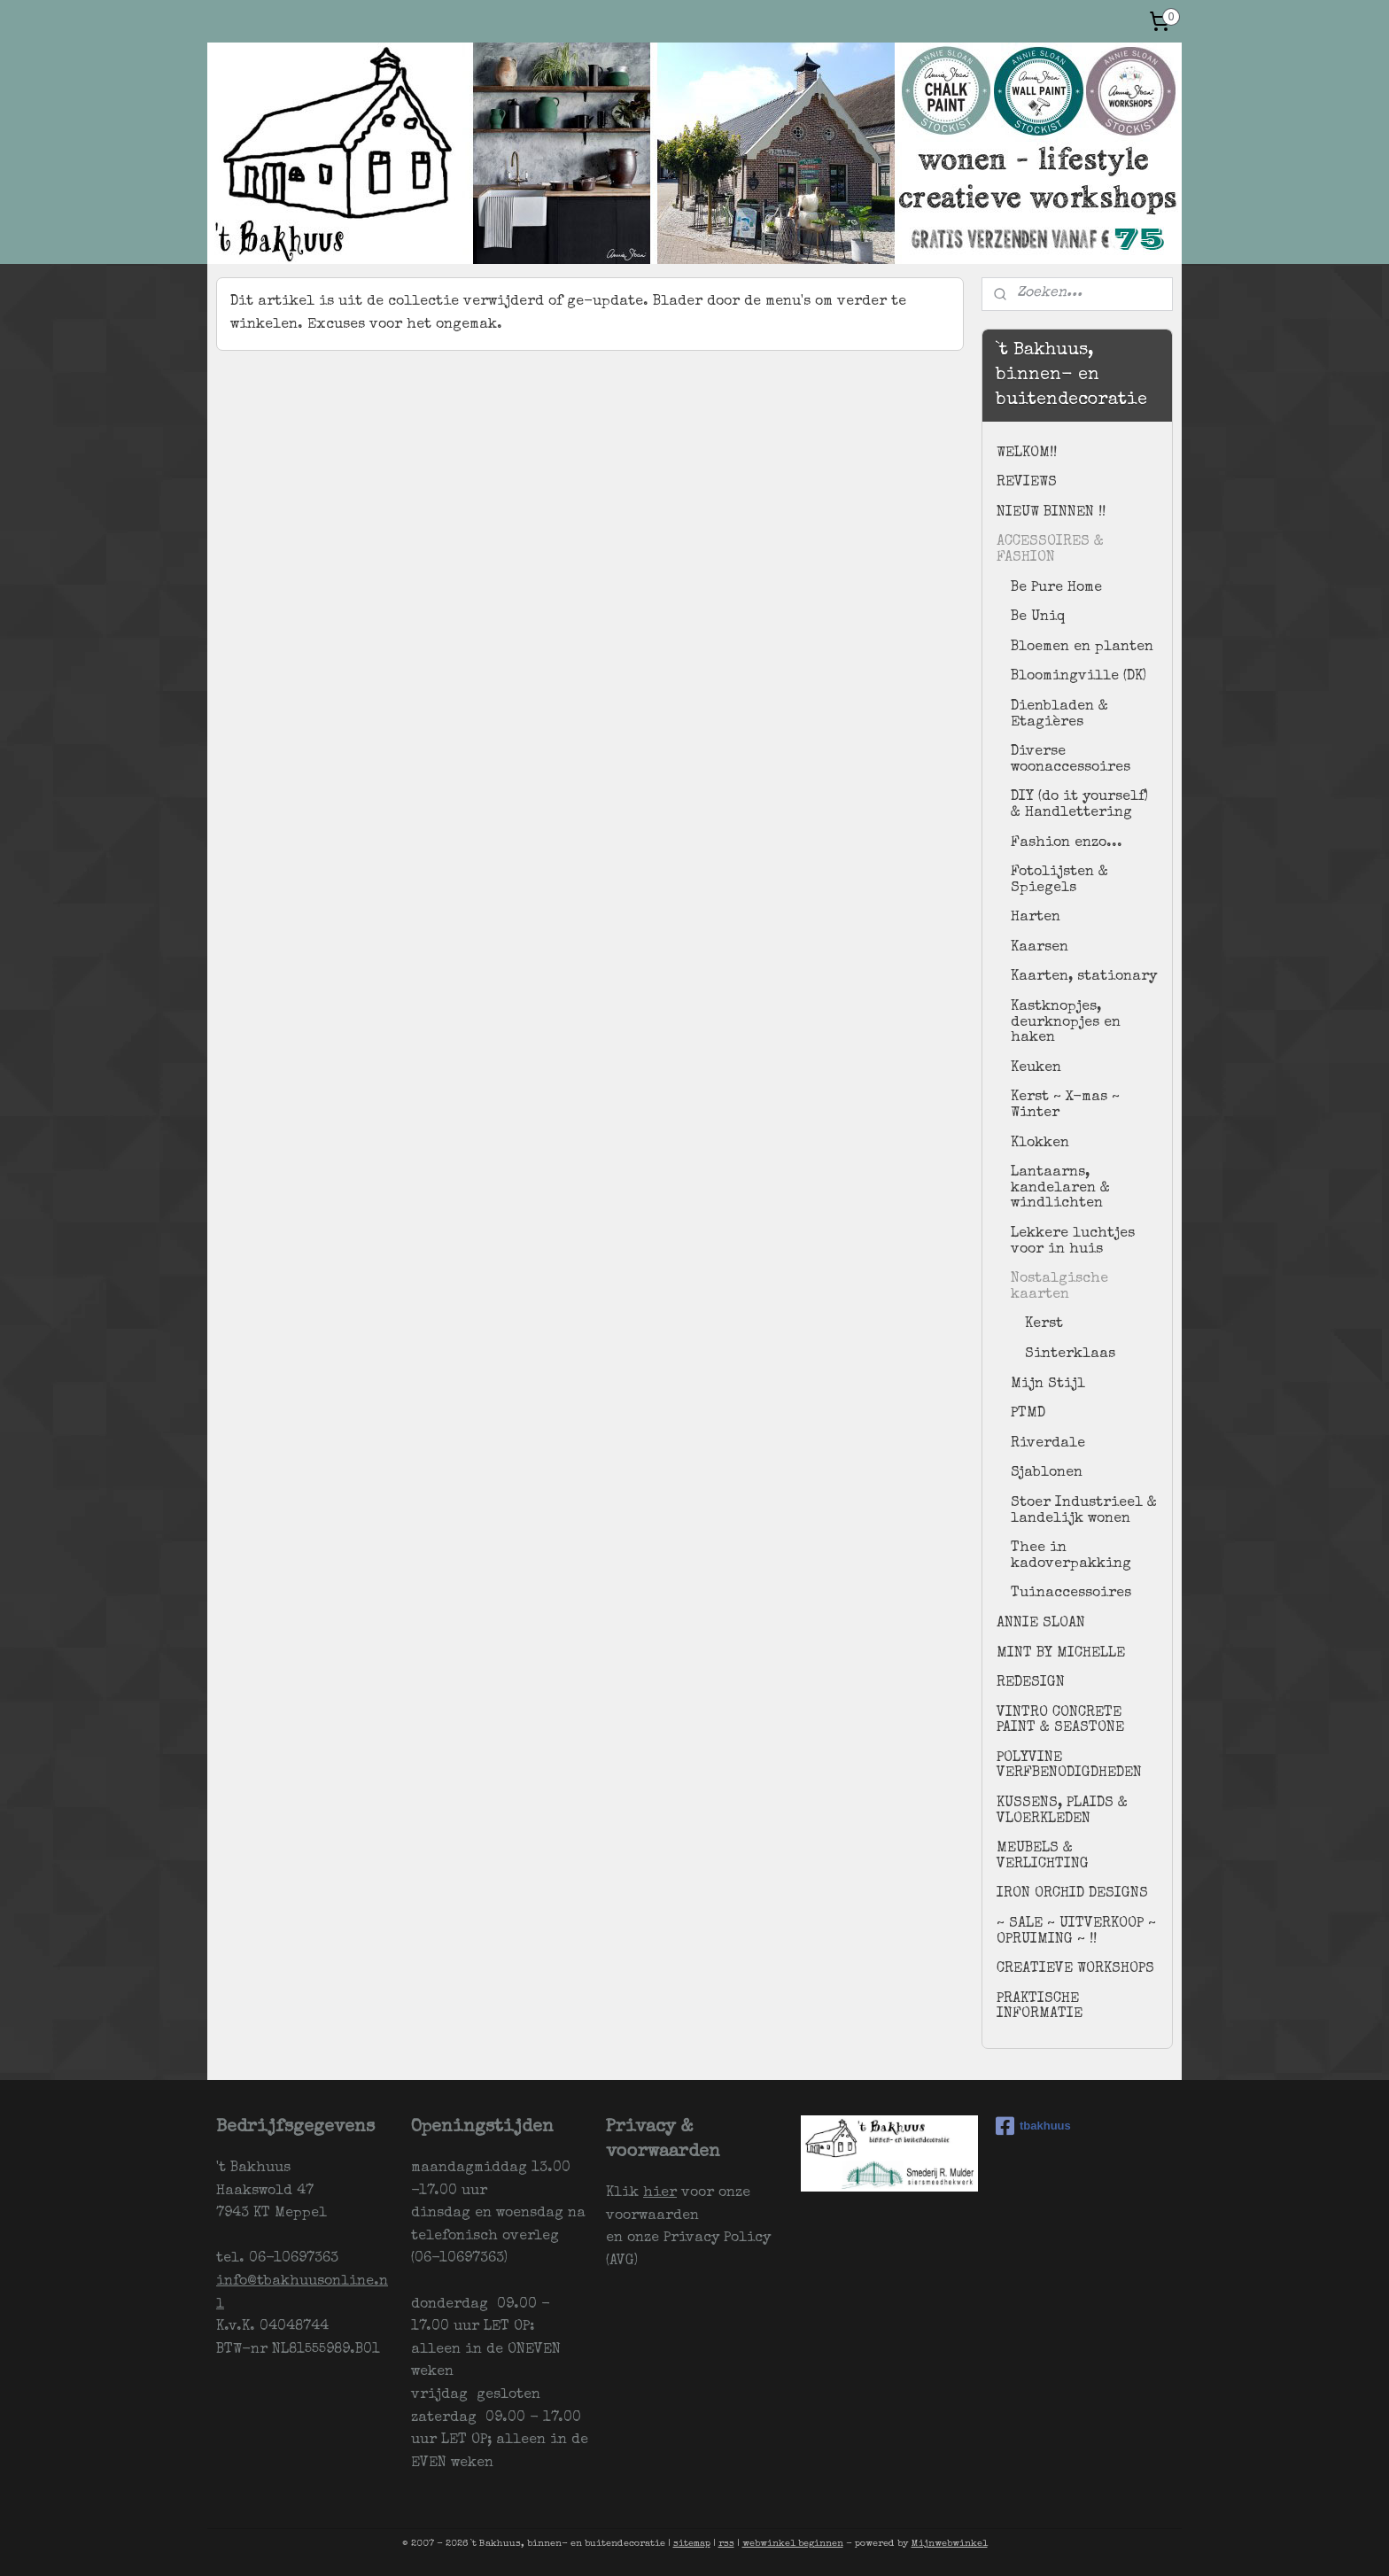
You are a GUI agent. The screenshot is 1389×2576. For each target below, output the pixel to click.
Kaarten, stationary (1084, 977)
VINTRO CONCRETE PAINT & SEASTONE (1060, 1721)
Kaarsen (1039, 948)
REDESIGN (1031, 1683)
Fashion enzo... (1066, 843)
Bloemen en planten (1082, 647)
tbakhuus (1033, 2126)
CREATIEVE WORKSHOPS (1075, 1969)
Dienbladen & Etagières (1059, 715)
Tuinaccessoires (1071, 1594)
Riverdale (1048, 1444)
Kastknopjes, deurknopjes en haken (1066, 1022)
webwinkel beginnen (792, 2544)
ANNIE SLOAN (1041, 1624)
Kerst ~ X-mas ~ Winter (1065, 1105)
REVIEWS (1027, 483)
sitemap (691, 2544)
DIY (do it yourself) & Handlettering (1079, 805)
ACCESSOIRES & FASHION (1050, 550)
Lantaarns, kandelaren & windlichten (1060, 1188)
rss (726, 2544)
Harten (1035, 918)
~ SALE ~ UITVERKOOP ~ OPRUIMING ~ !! (1076, 1932)
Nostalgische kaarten (1059, 1287)
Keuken (1036, 1068)
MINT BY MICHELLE (1061, 1654)
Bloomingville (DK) (1078, 677)
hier (660, 2193)
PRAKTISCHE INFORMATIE (1039, 2007)
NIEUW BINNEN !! (1051, 513)
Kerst (1044, 1324)
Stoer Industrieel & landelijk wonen (1084, 1511)
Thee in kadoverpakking (1071, 1556)
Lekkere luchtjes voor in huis (1073, 1242)
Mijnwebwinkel (950, 2544)
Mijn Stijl (1048, 1384)
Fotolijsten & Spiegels (1059, 880)
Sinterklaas (1070, 1354)
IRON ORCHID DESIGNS (1072, 1894)
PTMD (1028, 1414)
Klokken (1040, 1144)
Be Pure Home (1056, 588)
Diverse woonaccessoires (1070, 760)
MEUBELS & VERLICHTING (1043, 1857)
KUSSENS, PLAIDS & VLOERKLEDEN (1062, 1811)
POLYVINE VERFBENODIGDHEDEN (1069, 1766)
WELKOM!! (1027, 453)
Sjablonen (1046, 1473)
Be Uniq (1038, 617)
